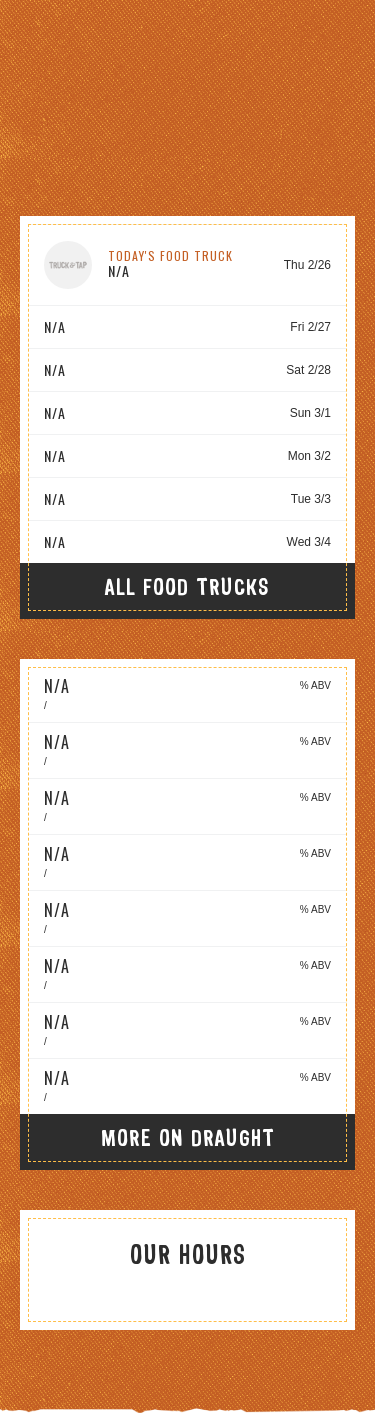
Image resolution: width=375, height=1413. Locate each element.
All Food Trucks (187, 586)
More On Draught (188, 1137)
